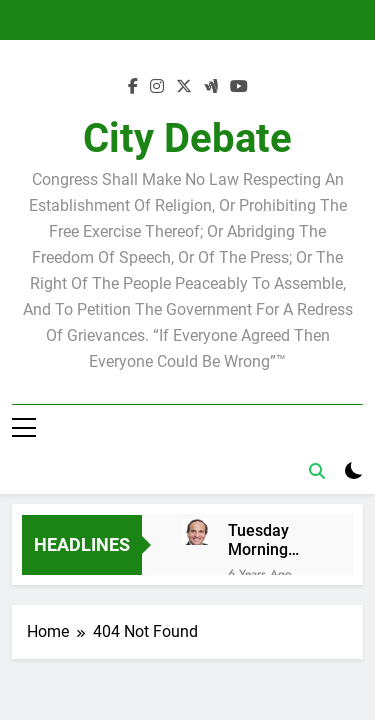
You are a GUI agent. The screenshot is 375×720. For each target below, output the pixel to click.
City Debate (187, 138)
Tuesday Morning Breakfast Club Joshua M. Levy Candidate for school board (272, 540)
